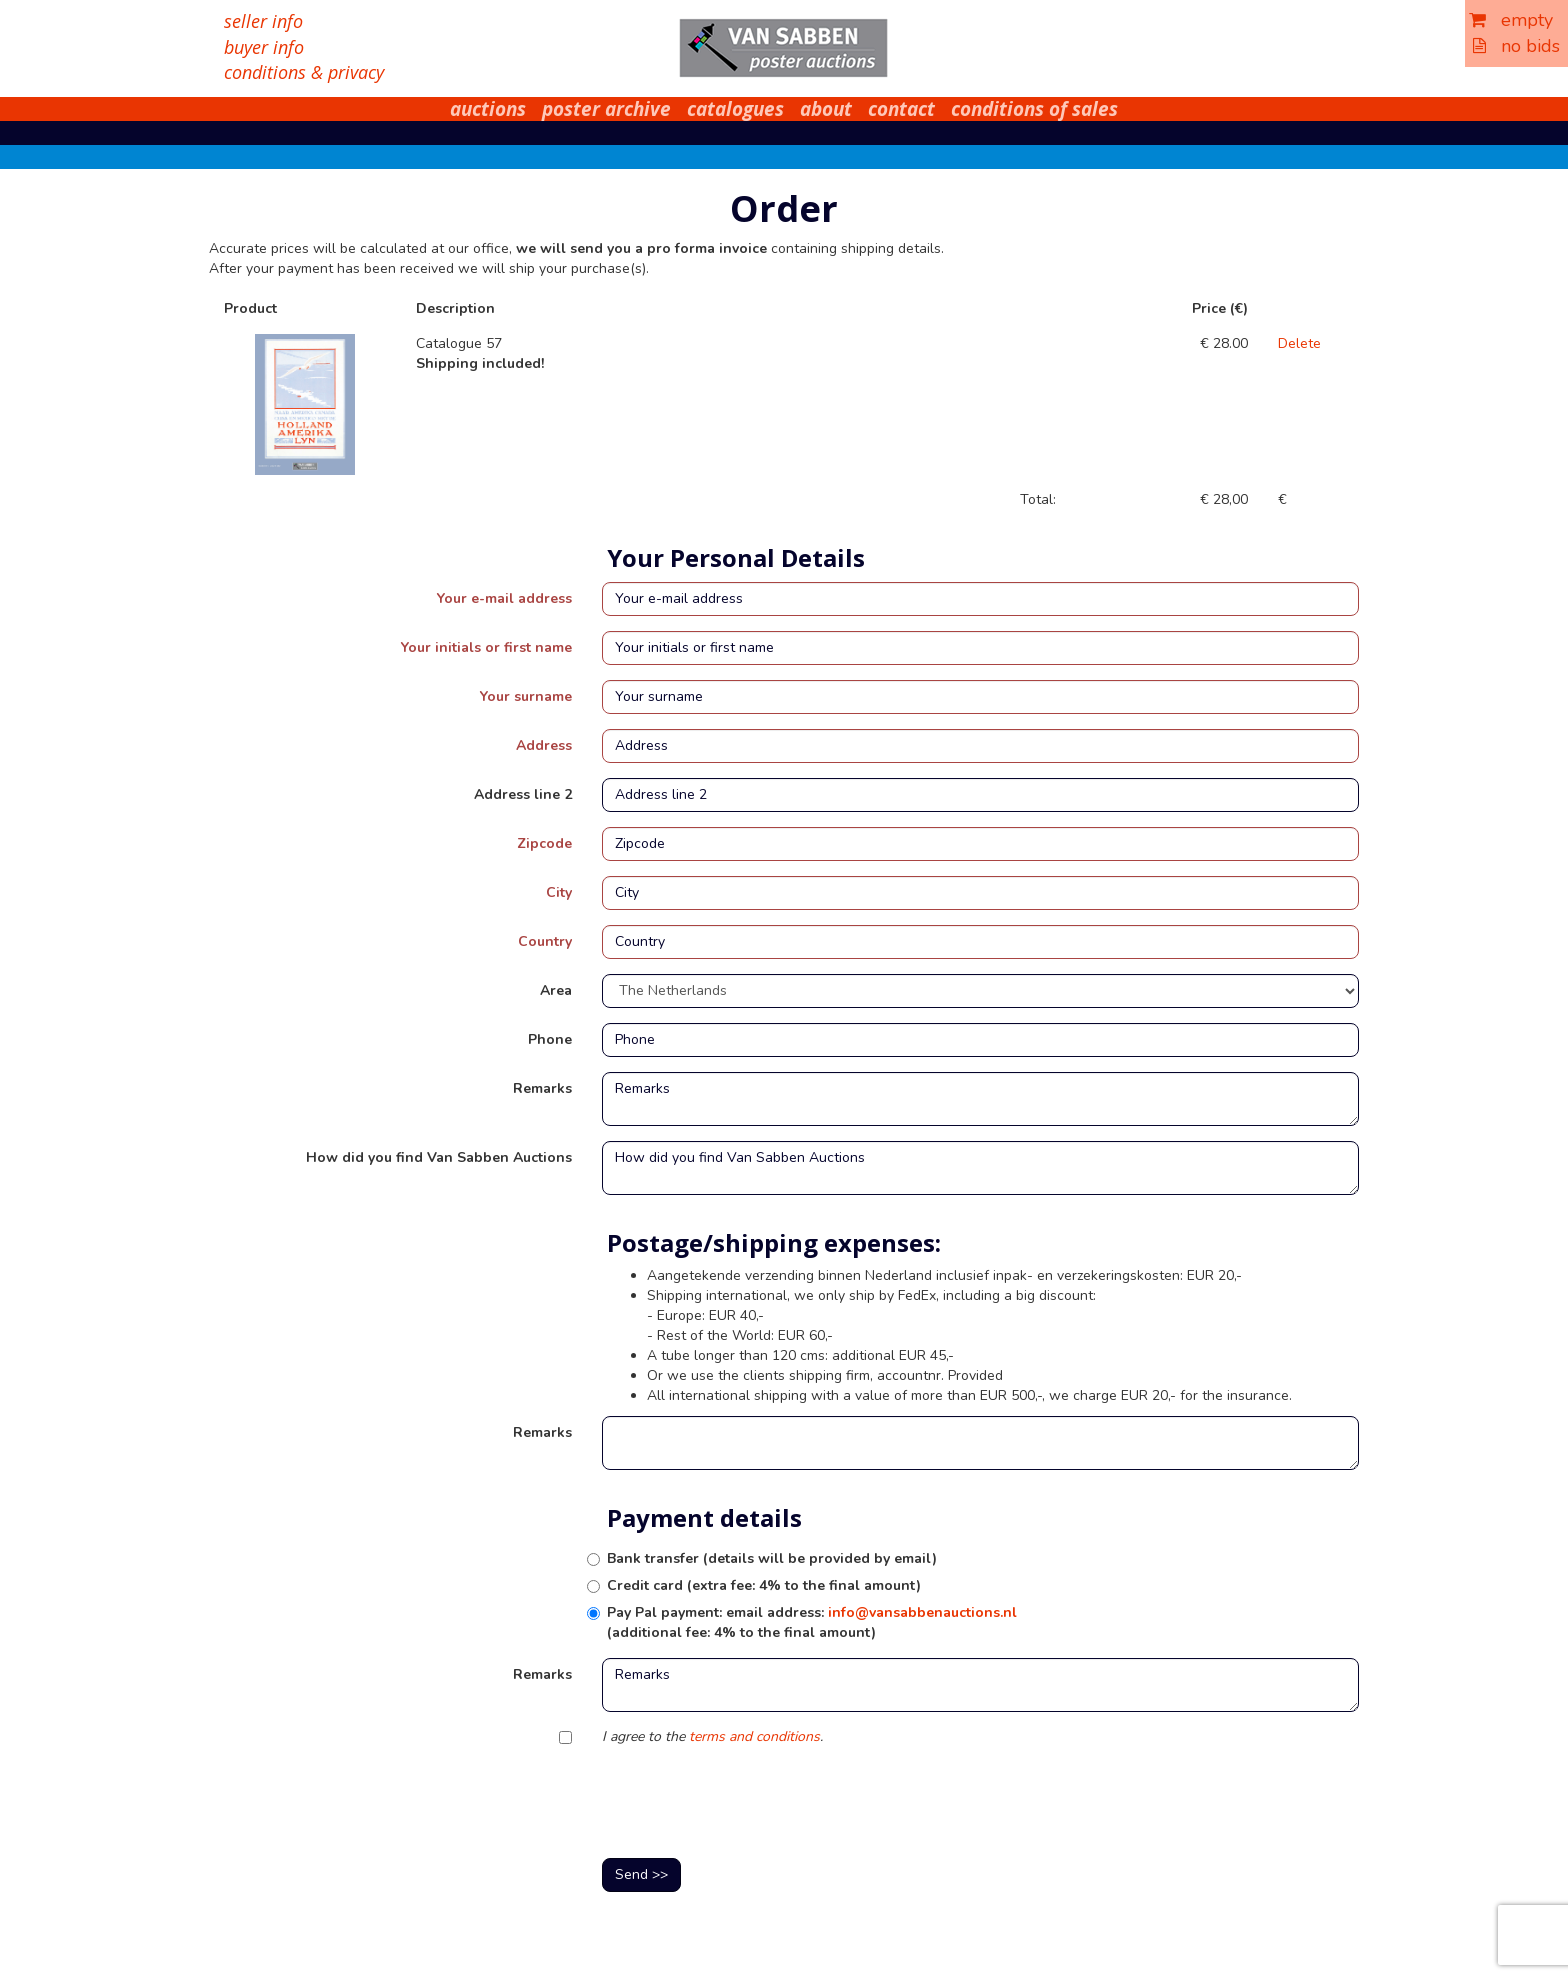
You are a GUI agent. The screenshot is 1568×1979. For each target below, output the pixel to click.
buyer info (264, 47)
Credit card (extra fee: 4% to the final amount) (764, 1585)
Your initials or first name (486, 647)
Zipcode (544, 843)
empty (1511, 20)
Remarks (542, 1088)
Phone (550, 1039)
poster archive (606, 109)
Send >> (641, 1874)
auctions (488, 109)
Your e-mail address (504, 598)
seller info (263, 21)
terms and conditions (754, 1736)
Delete (1299, 343)
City (559, 892)
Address (544, 745)
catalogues (735, 109)
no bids (1516, 46)
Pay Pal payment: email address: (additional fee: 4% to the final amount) (812, 1622)
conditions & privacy (304, 72)
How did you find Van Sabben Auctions (439, 1157)
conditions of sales (1034, 109)
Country (545, 941)
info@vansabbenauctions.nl (922, 1612)
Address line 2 (523, 794)
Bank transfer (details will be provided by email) (772, 1558)
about (826, 109)
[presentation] (754, 1804)
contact (901, 109)
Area (556, 990)
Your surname (526, 696)
